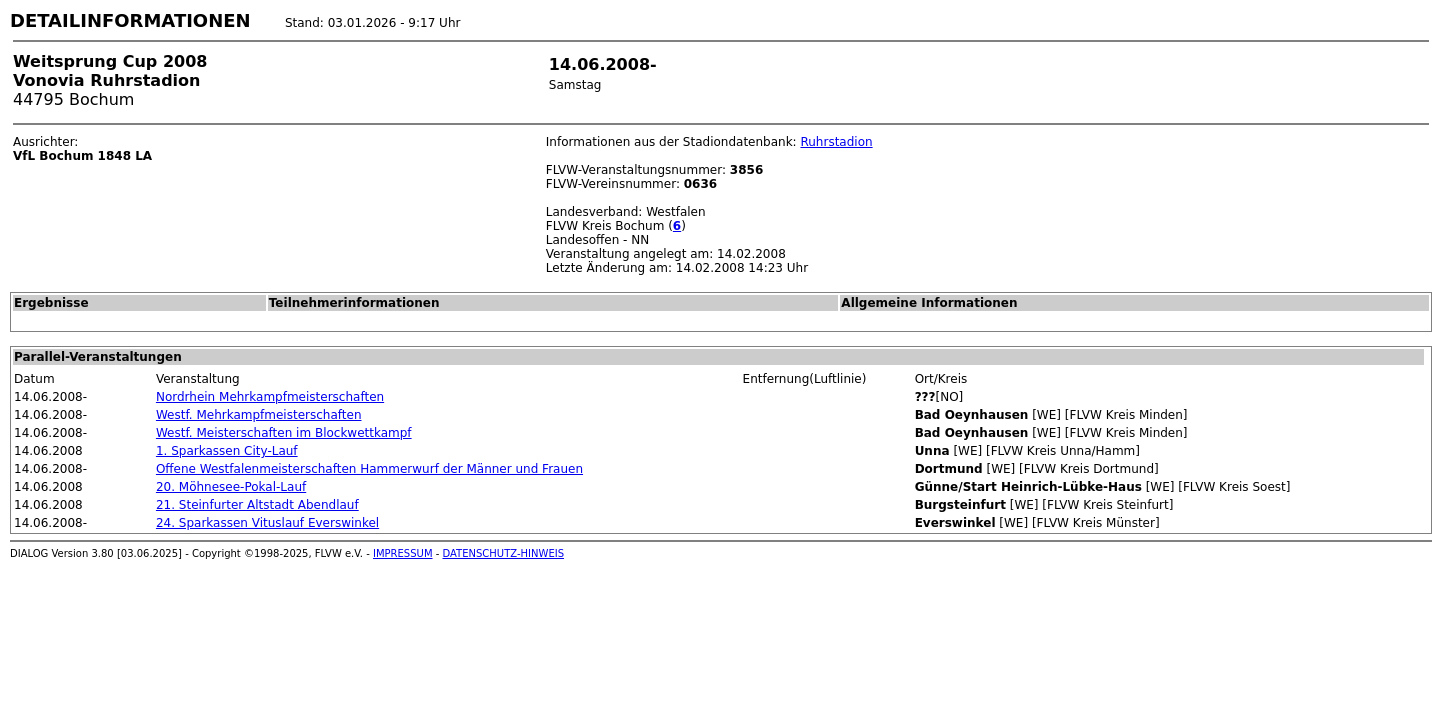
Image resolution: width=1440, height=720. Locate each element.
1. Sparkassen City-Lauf (227, 451)
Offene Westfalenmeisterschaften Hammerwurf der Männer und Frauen (369, 469)
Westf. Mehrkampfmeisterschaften (259, 415)
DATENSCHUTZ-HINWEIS (504, 553)
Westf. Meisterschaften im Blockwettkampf (284, 433)
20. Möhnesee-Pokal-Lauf (231, 487)
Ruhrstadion (836, 142)
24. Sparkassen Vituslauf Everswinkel (267, 523)
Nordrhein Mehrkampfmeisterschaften (270, 397)
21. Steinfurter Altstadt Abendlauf (257, 505)
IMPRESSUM (403, 553)
